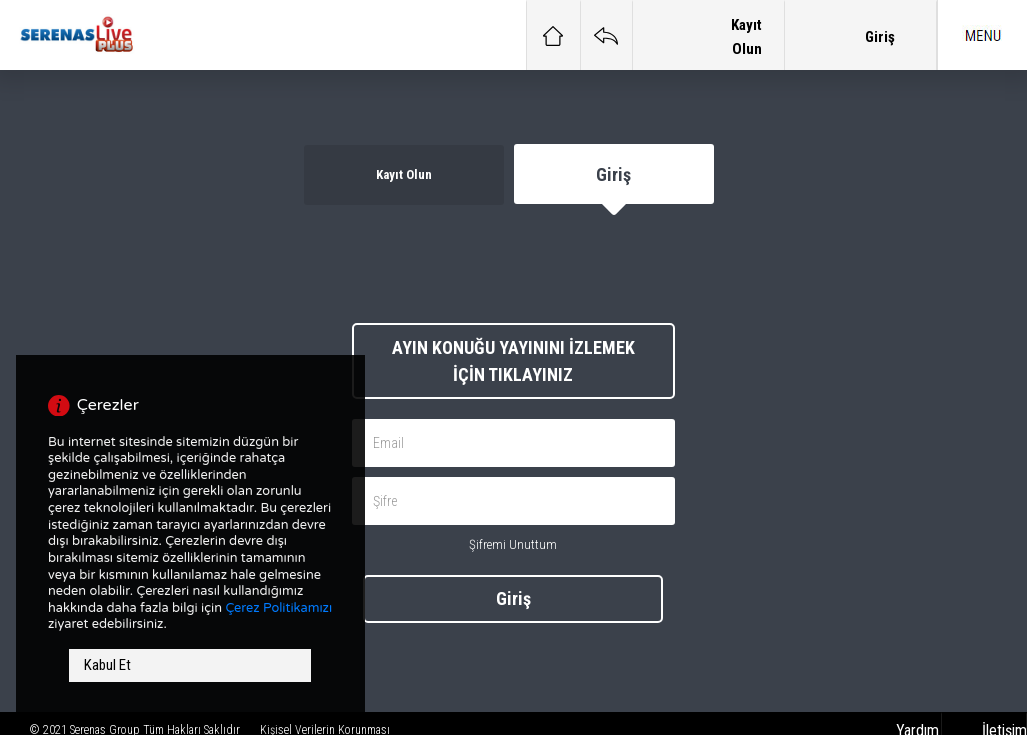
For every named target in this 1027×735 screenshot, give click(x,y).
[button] (982, 35)
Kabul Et (107, 665)
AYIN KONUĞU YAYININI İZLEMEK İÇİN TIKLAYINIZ (513, 361)
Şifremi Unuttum (513, 544)
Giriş (513, 598)
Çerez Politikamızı (278, 608)
